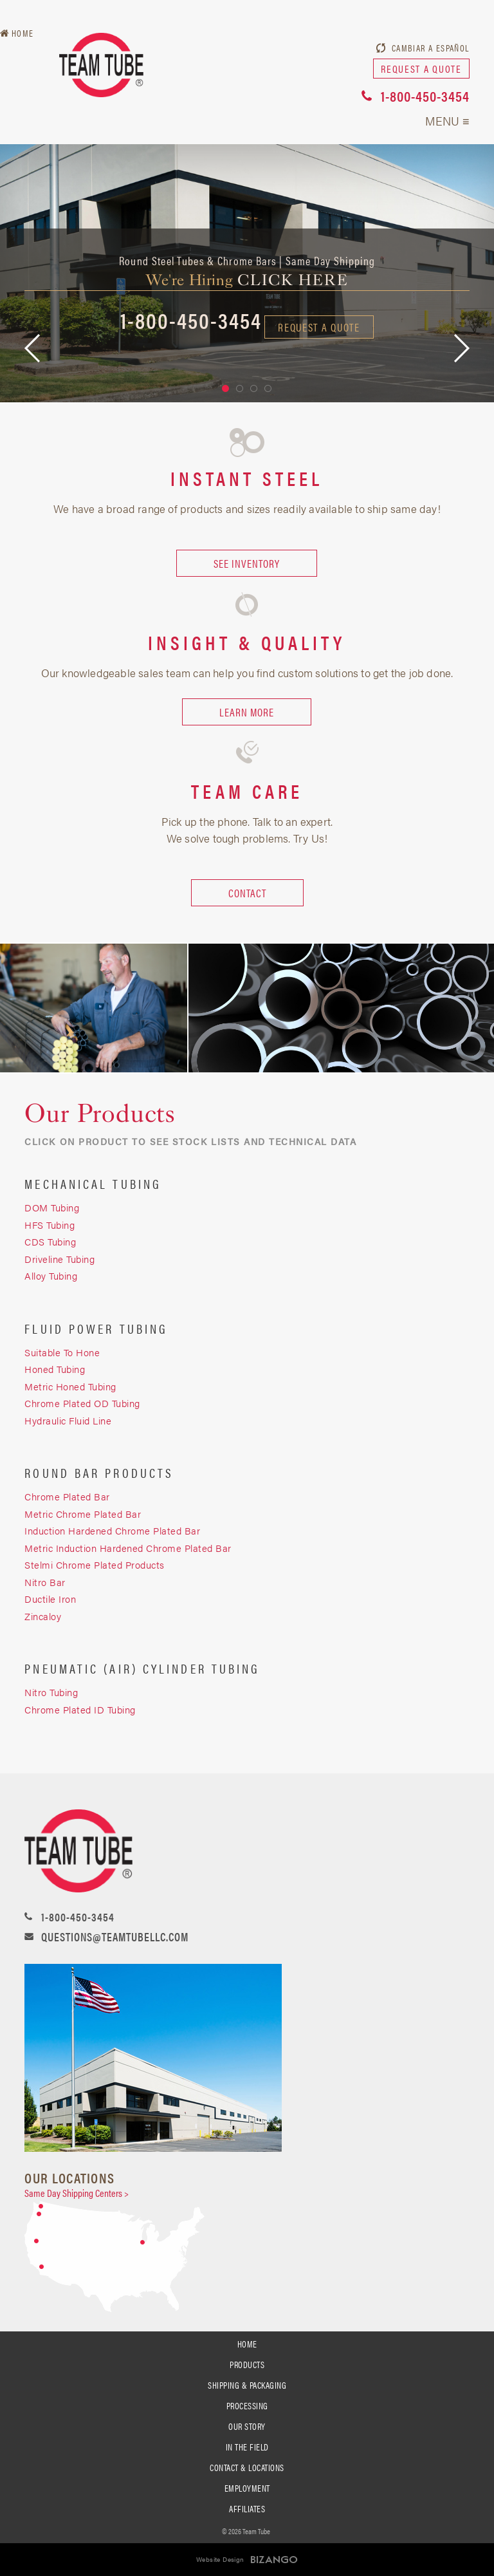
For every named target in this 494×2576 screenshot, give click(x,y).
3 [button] (253, 388)
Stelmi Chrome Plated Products (94, 1564)
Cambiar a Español (431, 47)
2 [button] (239, 388)
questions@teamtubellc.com (114, 1936)
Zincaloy (44, 1616)
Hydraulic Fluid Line (67, 1420)
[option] (247, 273)
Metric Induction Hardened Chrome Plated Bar (128, 1547)
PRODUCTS (247, 2364)
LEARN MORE (246, 712)
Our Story (247, 2426)
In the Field (247, 2446)
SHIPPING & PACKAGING (247, 2385)
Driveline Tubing (59, 1258)
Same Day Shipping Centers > (76, 2192)
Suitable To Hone (62, 1352)
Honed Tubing (54, 1369)
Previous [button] (32, 348)
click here (293, 280)
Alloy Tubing (50, 1275)
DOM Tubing (51, 1207)
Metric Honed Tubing (70, 1386)
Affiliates (247, 2508)
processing (247, 2405)
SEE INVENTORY (247, 563)
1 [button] (225, 388)
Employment (247, 2488)
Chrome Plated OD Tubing (82, 1403)
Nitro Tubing (51, 1692)
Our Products (100, 1113)
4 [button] (267, 388)
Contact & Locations (247, 2467)
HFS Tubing (49, 1224)
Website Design (220, 2559)
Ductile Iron (50, 1598)
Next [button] (462, 348)
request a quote (421, 68)
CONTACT (247, 893)
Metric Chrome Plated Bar (82, 1513)
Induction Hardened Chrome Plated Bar (112, 1530)
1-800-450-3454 (425, 95)
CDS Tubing (50, 1241)
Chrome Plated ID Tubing (80, 1709)
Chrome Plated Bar (67, 1496)
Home (23, 32)
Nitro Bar (45, 1582)
